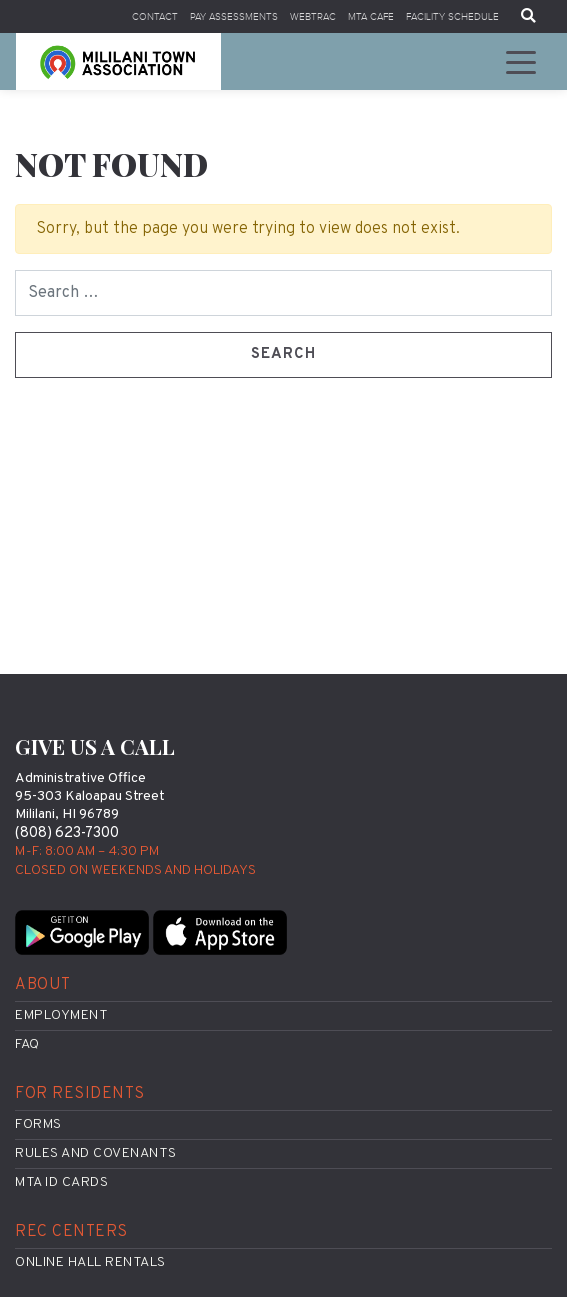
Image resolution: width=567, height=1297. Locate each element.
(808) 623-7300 (67, 833)
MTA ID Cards (61, 1182)
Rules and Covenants (96, 1153)
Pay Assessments (234, 16)
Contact (155, 16)
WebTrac (313, 16)
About (43, 985)
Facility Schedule (452, 16)
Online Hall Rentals (90, 1262)
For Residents (80, 1094)
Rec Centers (71, 1232)
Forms (38, 1124)
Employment (61, 1015)
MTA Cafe (371, 16)
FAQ (27, 1044)
